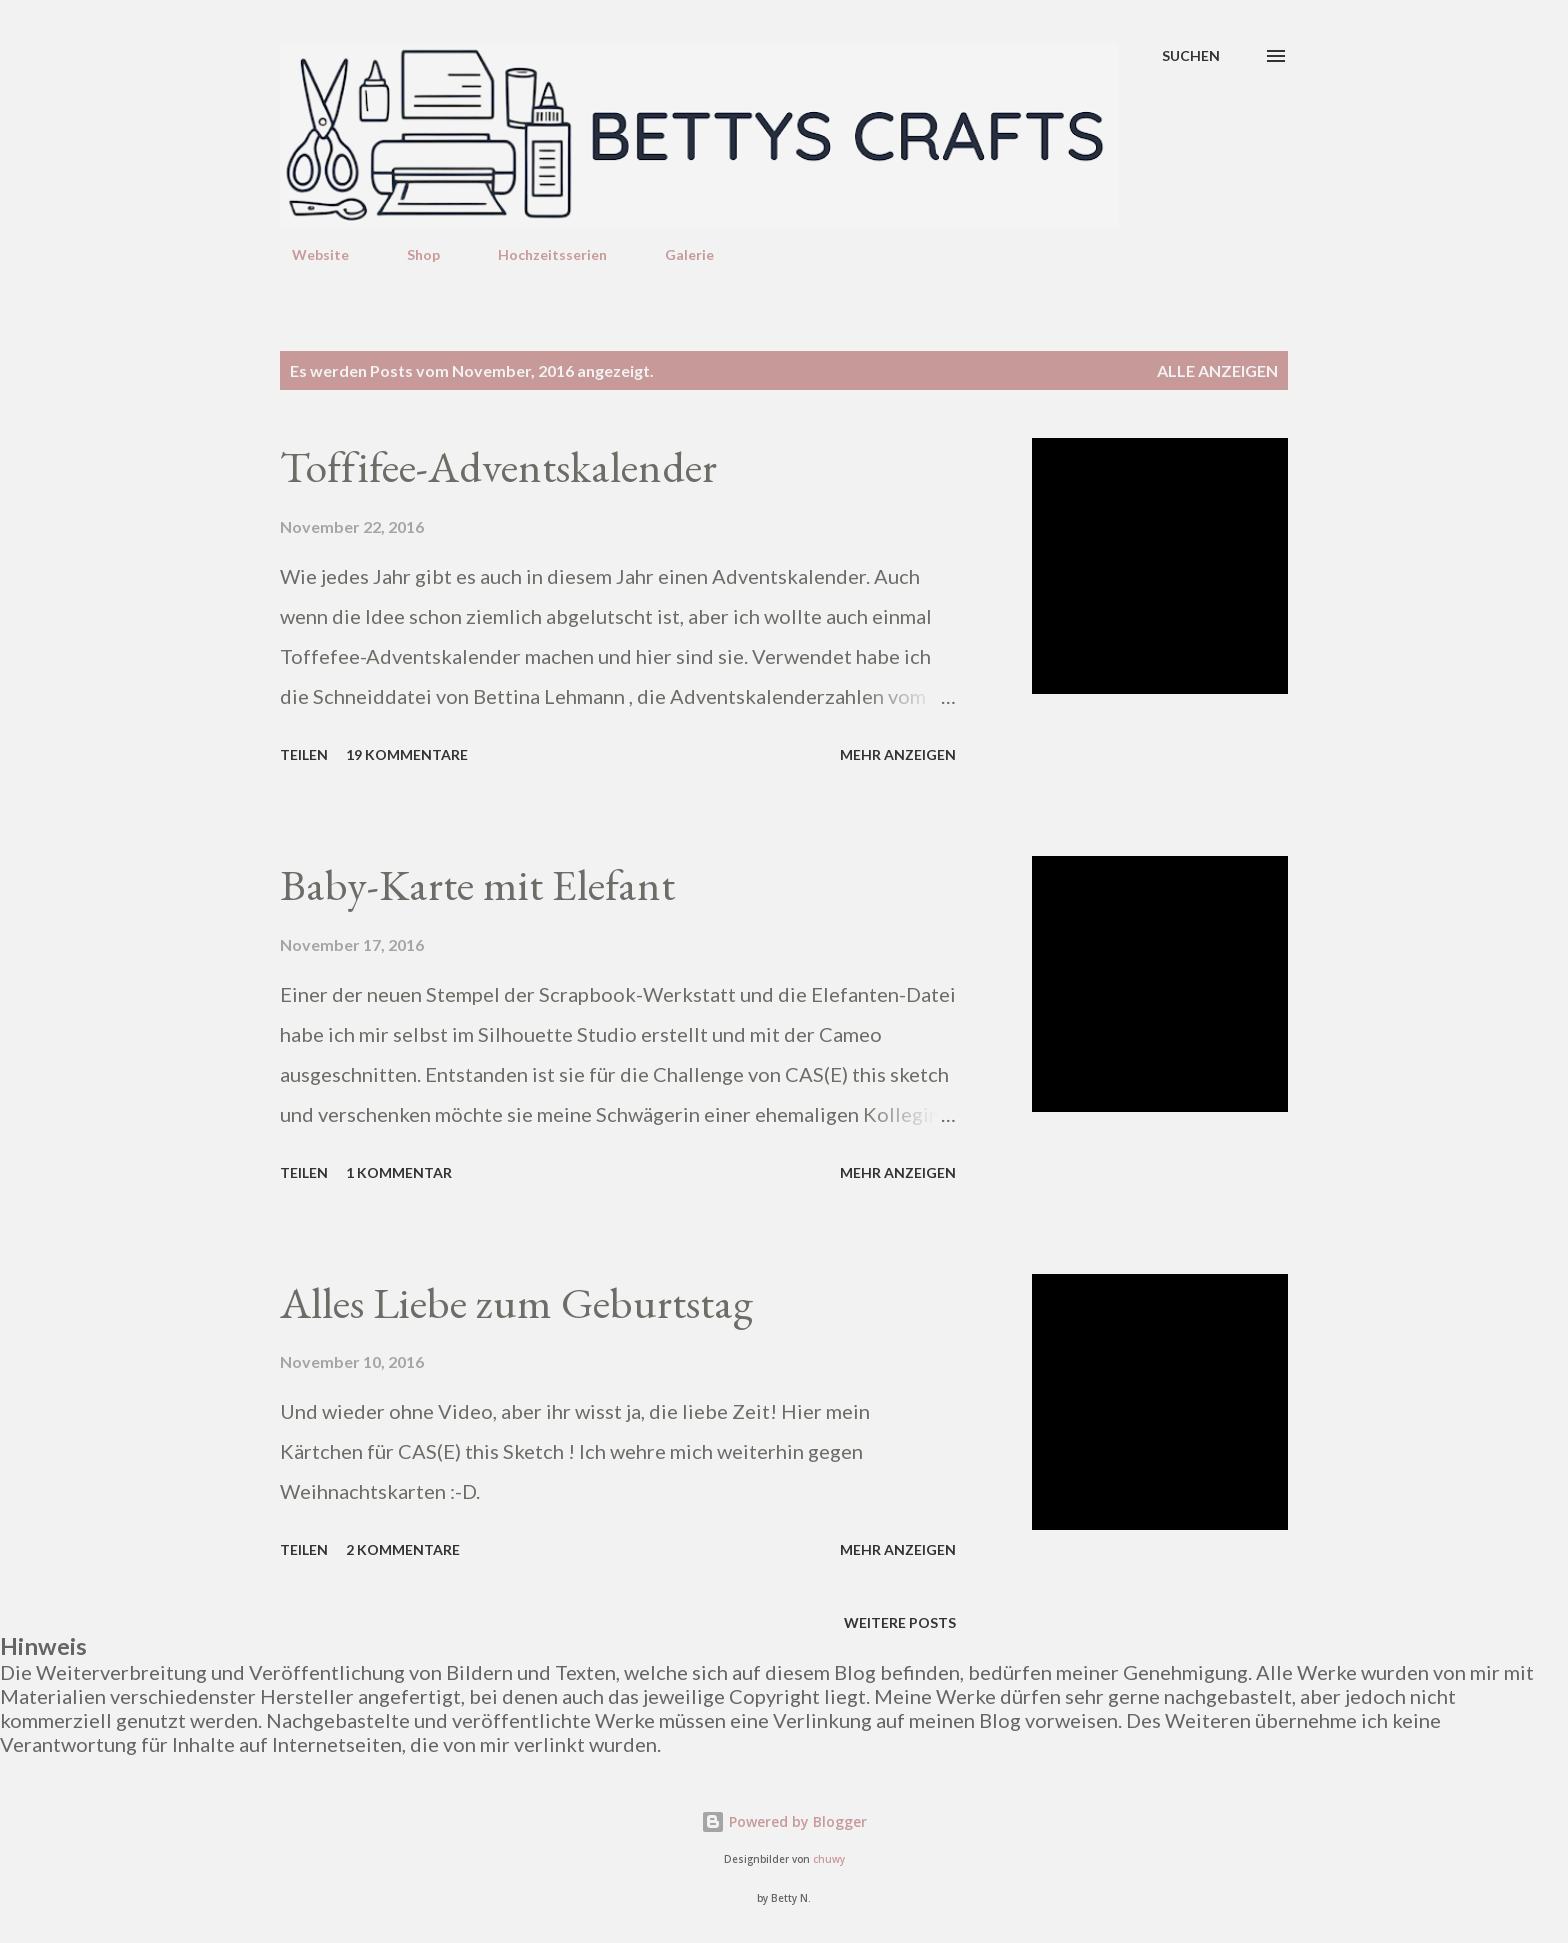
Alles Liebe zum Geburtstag (516, 1302)
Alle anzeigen (1217, 370)
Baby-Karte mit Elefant (477, 884)
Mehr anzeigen (898, 754)
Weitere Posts (900, 1622)
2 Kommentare (403, 1549)
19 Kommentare (407, 754)
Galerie (677, 254)
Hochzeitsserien (540, 254)
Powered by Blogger (784, 1821)
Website (308, 254)
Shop (411, 254)
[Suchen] (1191, 56)
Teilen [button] (304, 754)
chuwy (829, 1859)
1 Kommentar (399, 1172)
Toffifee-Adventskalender (498, 466)
